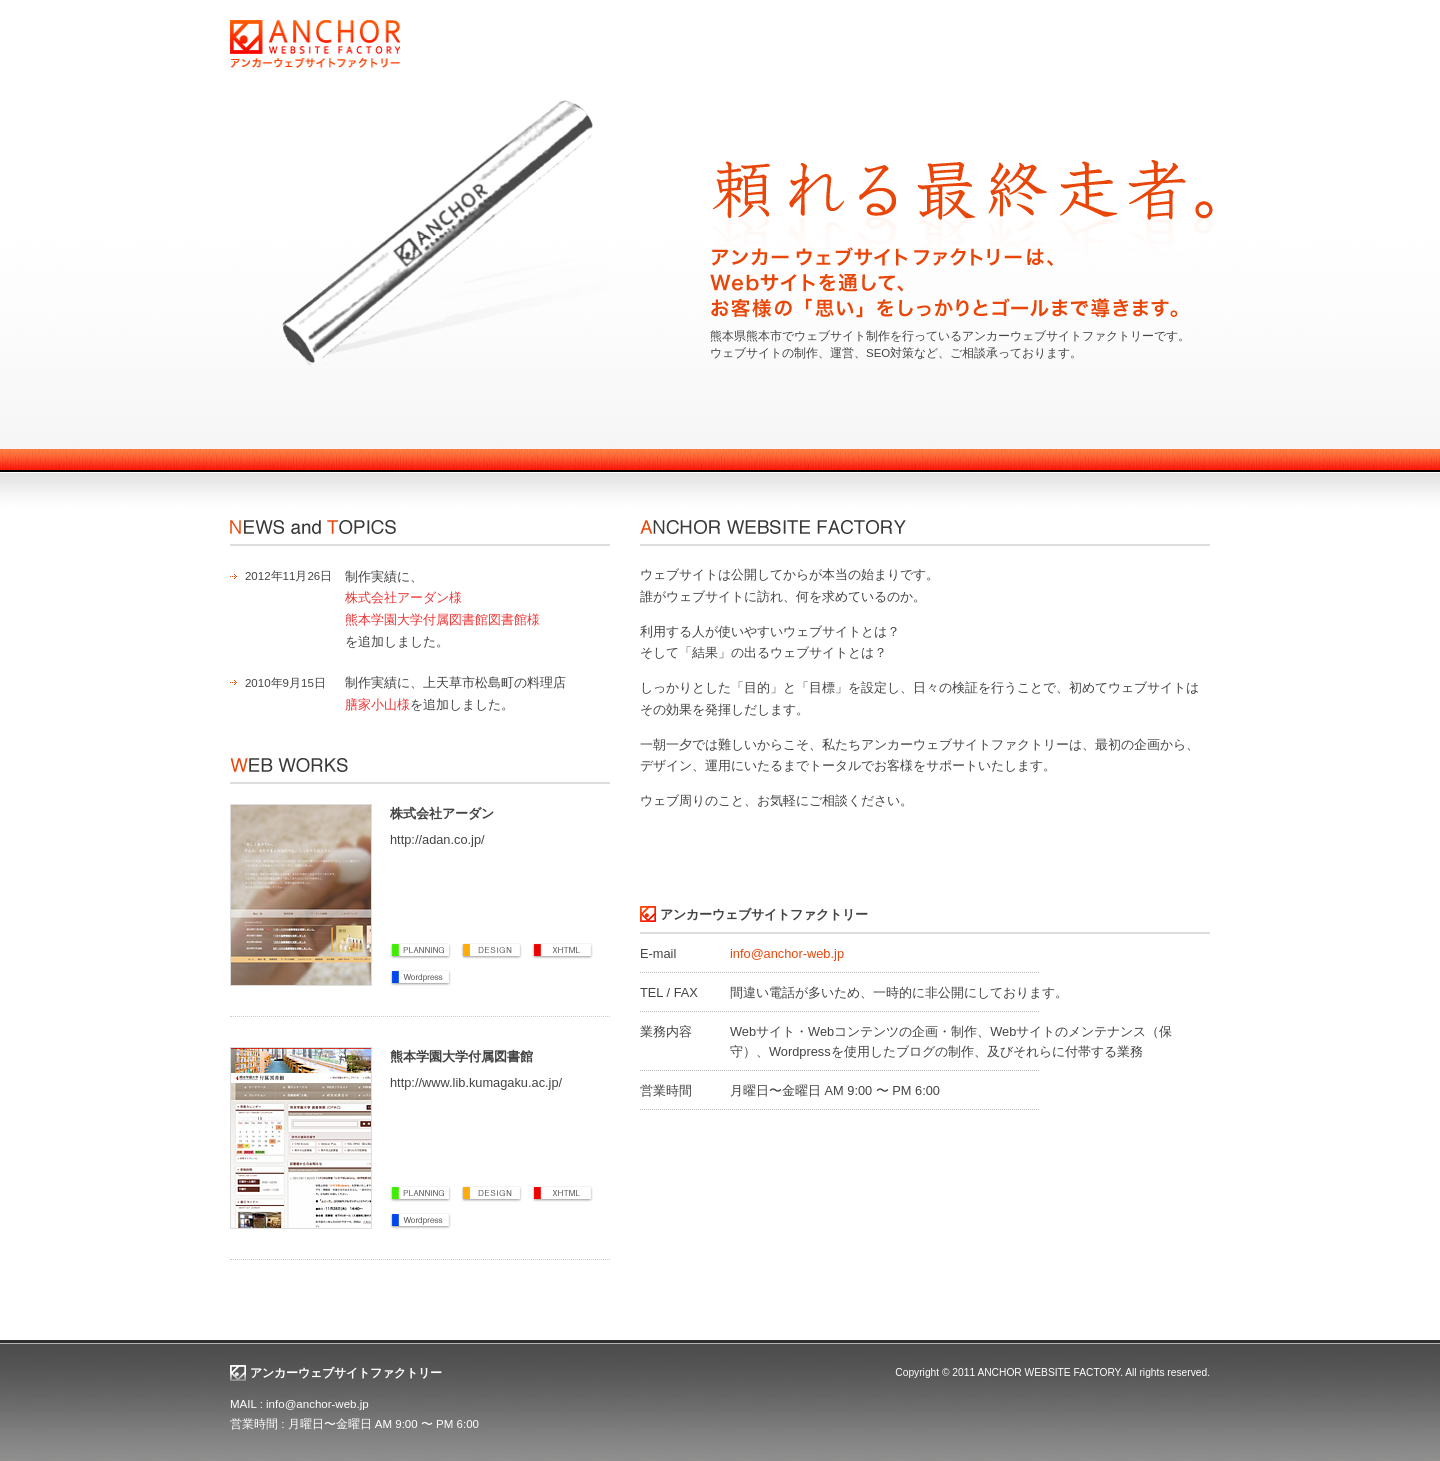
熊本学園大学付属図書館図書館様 (442, 619)
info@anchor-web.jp (787, 953)
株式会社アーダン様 (403, 597)
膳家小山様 (377, 704)
